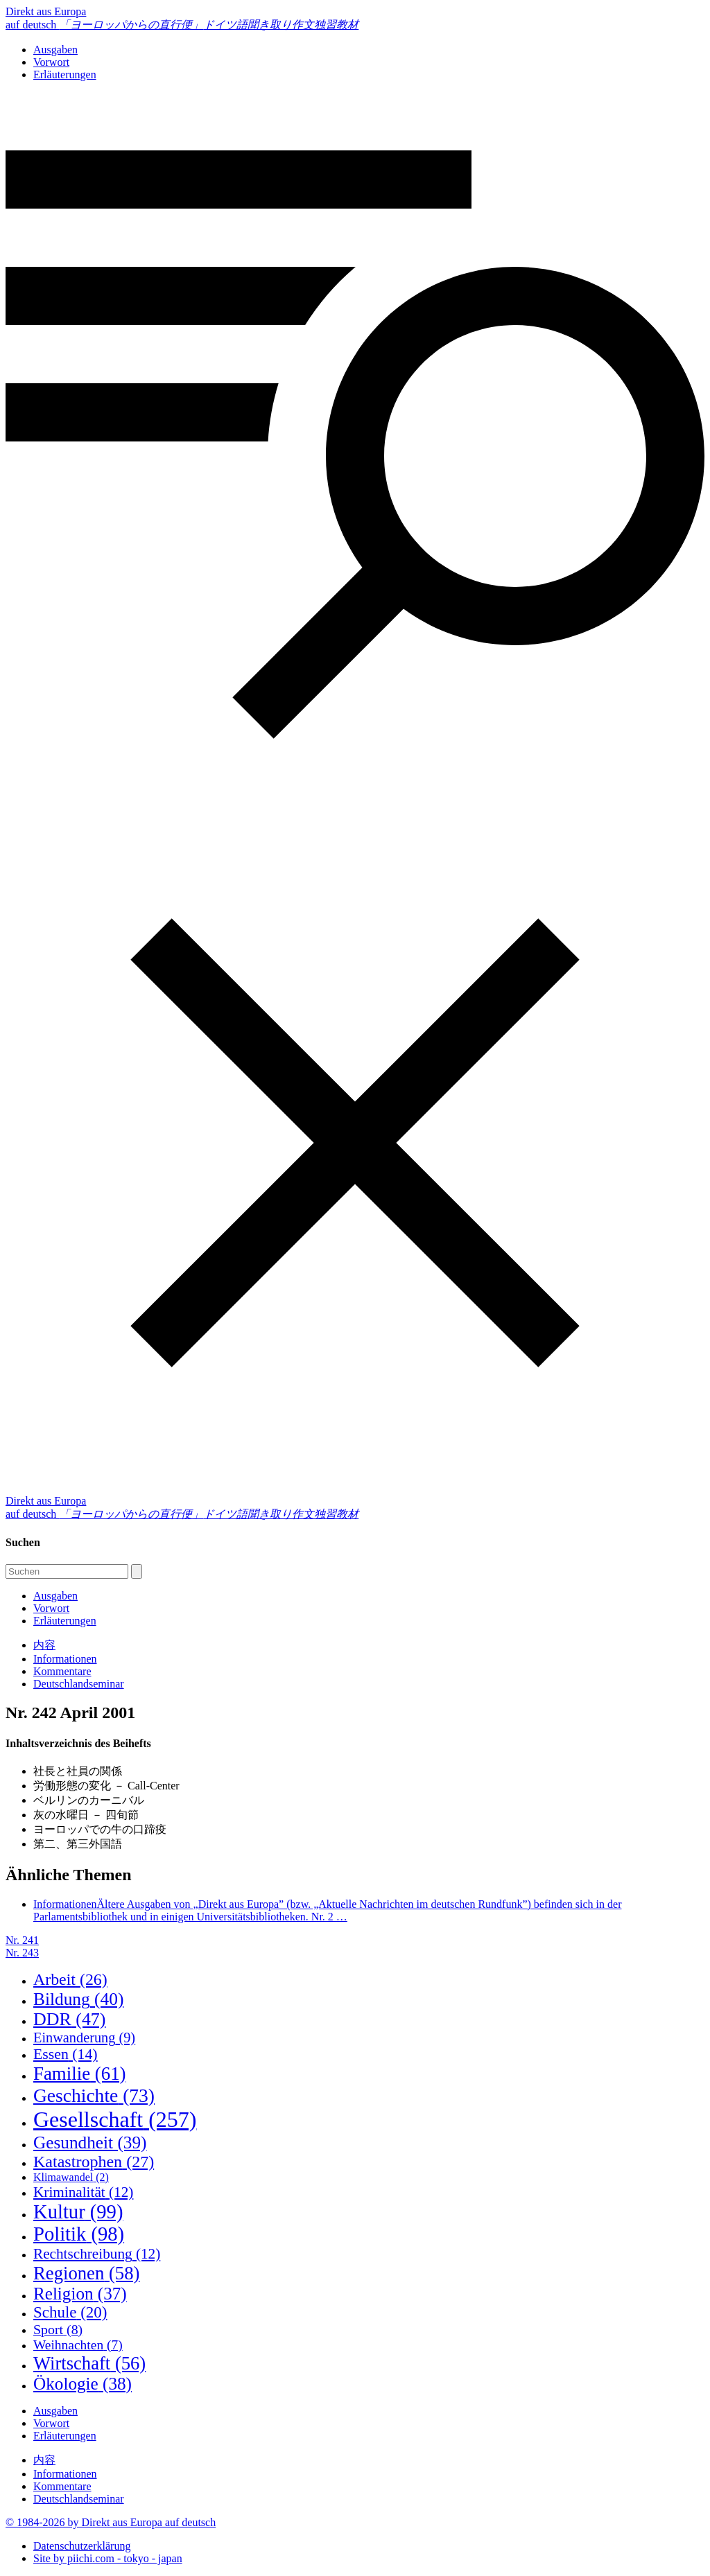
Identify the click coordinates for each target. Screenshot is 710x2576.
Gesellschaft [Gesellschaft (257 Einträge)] (114, 2119)
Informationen (65, 1659)
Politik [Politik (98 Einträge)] (78, 2234)
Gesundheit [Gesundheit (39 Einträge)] (90, 2142)
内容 (44, 1645)
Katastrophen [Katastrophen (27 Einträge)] (93, 2162)
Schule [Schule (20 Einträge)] (70, 2312)
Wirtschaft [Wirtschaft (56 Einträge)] (89, 2363)
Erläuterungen (64, 74)
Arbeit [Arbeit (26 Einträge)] (70, 1979)
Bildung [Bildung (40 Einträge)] (78, 1998)
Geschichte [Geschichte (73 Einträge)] (94, 2095)
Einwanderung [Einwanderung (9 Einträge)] (84, 2037)
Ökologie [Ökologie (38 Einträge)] (82, 2383)
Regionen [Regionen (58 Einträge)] (86, 2273)
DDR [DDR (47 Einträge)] (69, 2019)
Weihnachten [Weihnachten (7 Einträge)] (78, 2345)
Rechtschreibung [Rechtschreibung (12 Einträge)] (96, 2253)
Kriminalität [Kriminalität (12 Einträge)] (83, 2192)
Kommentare (62, 1671)
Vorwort (51, 62)
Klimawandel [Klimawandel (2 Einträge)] (71, 2177)
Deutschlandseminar (78, 1684)
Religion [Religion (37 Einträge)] (80, 2293)
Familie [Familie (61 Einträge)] (79, 2073)
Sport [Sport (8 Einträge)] (58, 2329)
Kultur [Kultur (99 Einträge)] (78, 2212)
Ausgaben (55, 49)
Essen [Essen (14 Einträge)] (65, 2054)
